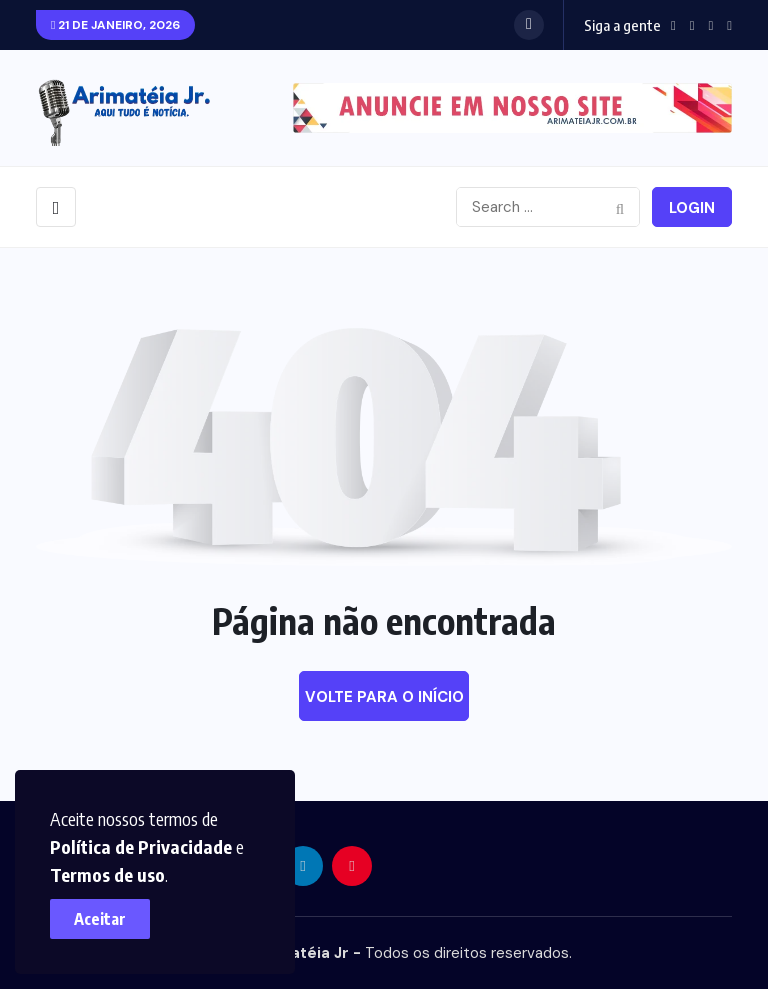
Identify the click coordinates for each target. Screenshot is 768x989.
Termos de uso (107, 874)
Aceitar (100, 919)
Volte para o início (384, 697)
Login (692, 208)
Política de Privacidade (141, 846)
